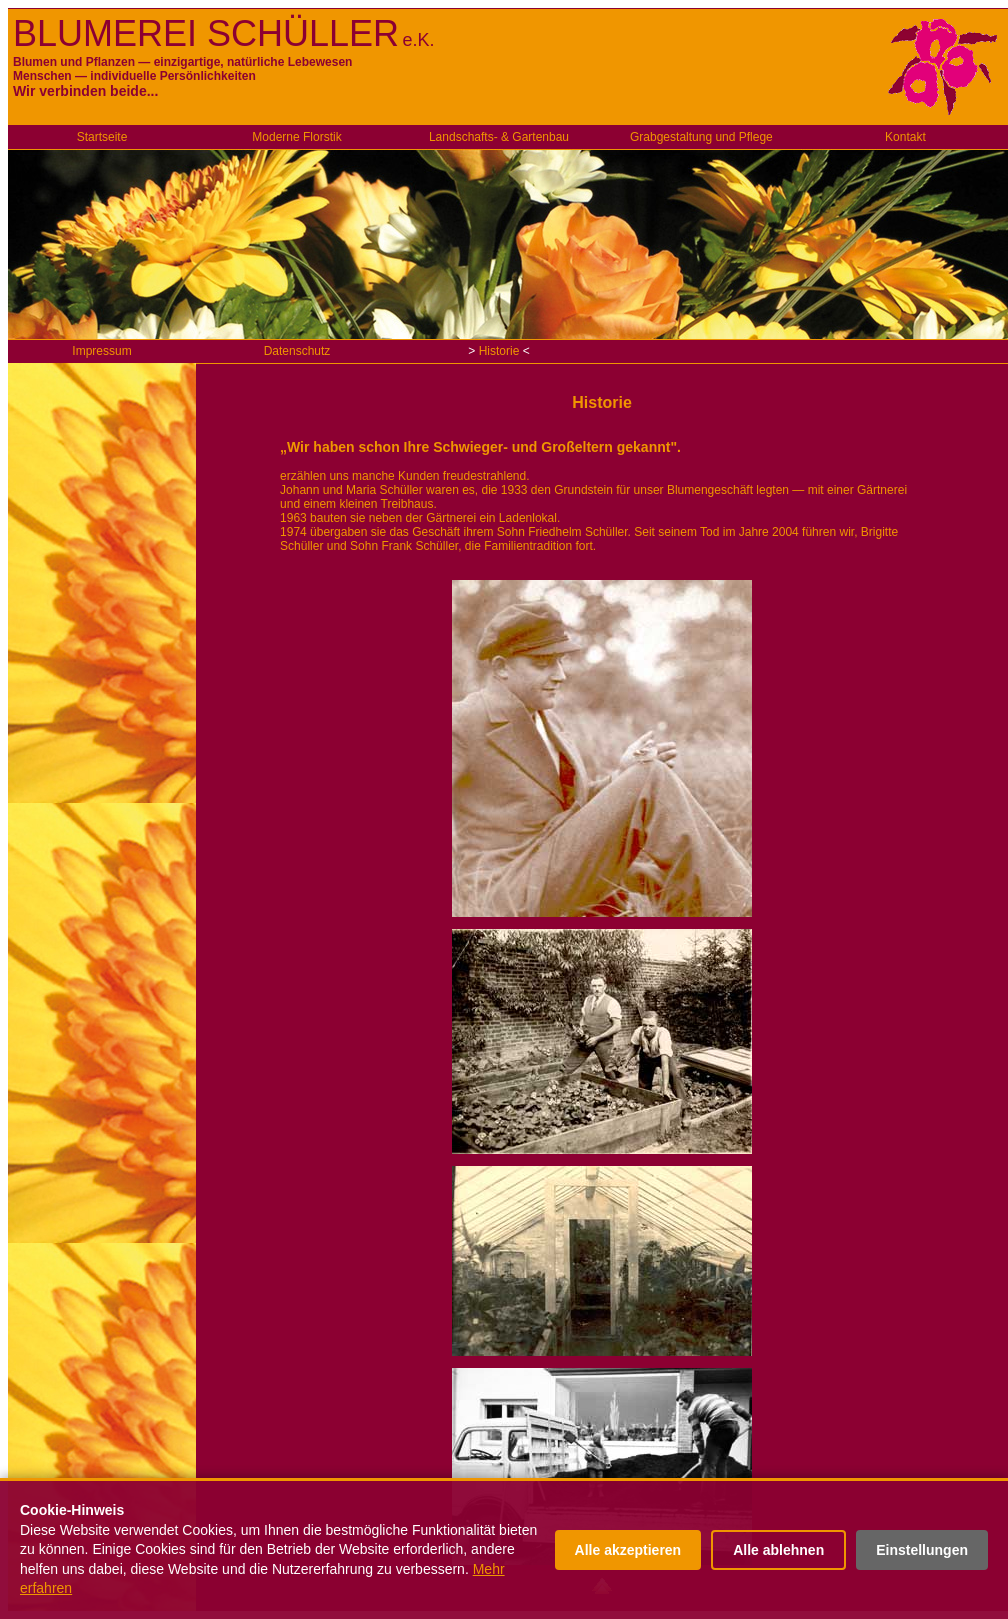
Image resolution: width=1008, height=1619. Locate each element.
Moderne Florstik (296, 137)
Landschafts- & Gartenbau (499, 137)
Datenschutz (297, 351)
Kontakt (905, 137)
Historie (499, 351)
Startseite (102, 137)
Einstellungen (922, 1550)
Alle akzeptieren (628, 1550)
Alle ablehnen (778, 1550)
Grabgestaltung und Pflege (701, 137)
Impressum (101, 351)
